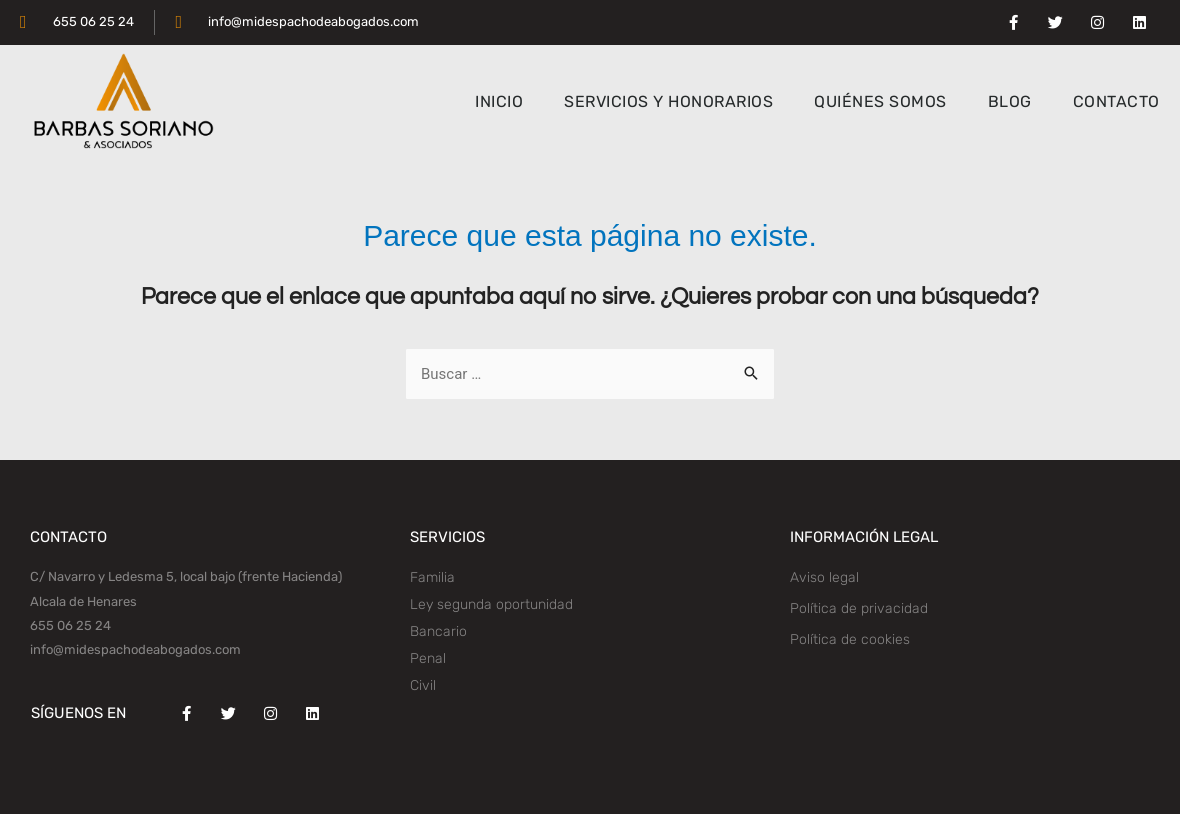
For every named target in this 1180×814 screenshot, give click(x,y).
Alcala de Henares (83, 601)
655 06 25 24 (70, 625)
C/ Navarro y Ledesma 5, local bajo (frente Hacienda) (186, 576)
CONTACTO (1116, 101)
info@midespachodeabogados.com (135, 649)
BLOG (1010, 101)
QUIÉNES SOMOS (880, 101)
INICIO (499, 101)
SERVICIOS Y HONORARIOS (668, 101)
